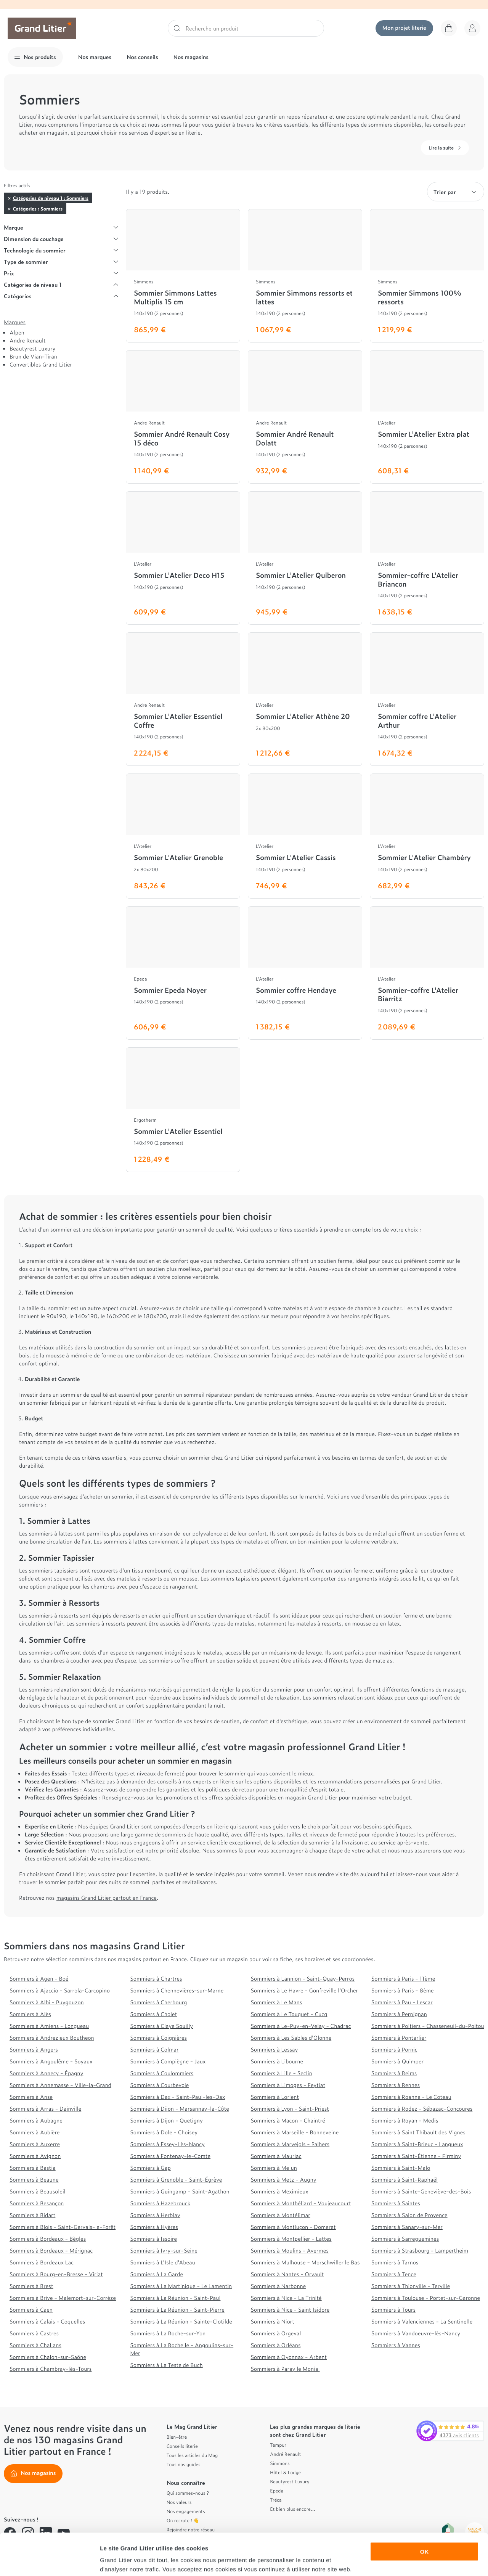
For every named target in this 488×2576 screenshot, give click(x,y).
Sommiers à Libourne (277, 2061)
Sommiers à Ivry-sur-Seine (163, 2250)
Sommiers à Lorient (275, 2097)
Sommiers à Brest (31, 2286)
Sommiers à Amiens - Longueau (49, 2026)
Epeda (276, 2490)
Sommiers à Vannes (395, 2345)
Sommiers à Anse (31, 2097)
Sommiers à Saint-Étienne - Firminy (416, 2156)
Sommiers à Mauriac (276, 2156)
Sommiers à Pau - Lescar (402, 2002)
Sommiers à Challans (35, 2345)
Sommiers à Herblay (155, 2215)
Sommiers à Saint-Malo (400, 2168)
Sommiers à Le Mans (276, 2002)
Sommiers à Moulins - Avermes (290, 2250)
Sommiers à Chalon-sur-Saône (48, 2357)
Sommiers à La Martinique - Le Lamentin (181, 2286)
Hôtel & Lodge (285, 2472)
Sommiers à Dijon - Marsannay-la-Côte (179, 2109)
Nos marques (94, 57)
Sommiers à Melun (274, 2168)
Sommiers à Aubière (34, 2132)
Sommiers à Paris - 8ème (402, 1990)
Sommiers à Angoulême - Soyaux (51, 2061)
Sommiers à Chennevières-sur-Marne (176, 1990)
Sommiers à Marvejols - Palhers (290, 2144)
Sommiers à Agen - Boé (39, 1979)
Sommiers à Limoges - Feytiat (288, 2085)
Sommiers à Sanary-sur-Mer (407, 2227)
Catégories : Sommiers (38, 208)
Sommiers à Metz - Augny (283, 2180)
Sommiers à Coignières (158, 2038)
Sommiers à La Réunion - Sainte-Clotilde (181, 2321)
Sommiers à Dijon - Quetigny (166, 2120)
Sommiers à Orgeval (276, 2333)
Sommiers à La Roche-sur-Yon (167, 2333)
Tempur (278, 2445)
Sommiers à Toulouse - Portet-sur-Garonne (425, 2298)
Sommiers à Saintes (395, 2203)
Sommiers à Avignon (35, 2156)
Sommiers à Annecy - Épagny (46, 2073)
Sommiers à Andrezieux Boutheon (52, 2038)
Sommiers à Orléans (276, 2345)
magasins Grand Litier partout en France (106, 1898)
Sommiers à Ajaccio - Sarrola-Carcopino (60, 1990)
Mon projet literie (404, 28)
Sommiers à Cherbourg (158, 2002)
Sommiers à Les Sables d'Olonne (291, 2038)
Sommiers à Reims (394, 2073)
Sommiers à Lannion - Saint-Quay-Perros (303, 1979)
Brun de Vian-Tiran (33, 356)
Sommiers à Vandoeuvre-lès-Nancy (415, 2333)
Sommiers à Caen (31, 2310)
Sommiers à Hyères (154, 2227)
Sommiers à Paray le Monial (285, 2369)
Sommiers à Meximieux (279, 2191)
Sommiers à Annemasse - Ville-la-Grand (60, 2085)
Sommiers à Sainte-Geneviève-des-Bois (421, 2191)
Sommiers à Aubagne (36, 2120)
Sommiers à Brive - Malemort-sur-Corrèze (63, 2298)
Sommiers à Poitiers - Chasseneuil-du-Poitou (427, 2026)
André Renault (285, 2454)
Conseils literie (182, 2446)
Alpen (17, 332)
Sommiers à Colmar (154, 2049)
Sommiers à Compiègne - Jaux (167, 2061)
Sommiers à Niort (272, 2321)
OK (424, 2512)
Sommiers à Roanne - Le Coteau (411, 2097)
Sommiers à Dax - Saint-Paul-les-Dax (177, 2097)
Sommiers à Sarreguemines (405, 2239)
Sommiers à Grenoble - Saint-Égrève (176, 2180)
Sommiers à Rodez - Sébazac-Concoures (422, 2109)
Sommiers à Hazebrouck (160, 2203)
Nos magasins (191, 57)
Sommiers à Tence (393, 2274)
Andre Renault (28, 340)
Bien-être (177, 2436)
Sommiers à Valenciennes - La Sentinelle (421, 2321)
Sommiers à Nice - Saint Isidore (290, 2310)
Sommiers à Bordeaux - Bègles (48, 2239)
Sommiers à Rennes (395, 2085)
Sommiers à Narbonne (278, 2286)
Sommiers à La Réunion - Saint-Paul (175, 2298)
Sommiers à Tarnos (395, 2262)
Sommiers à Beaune (34, 2180)
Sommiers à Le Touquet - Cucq (289, 2014)
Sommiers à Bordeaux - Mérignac (51, 2250)
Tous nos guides (184, 2464)
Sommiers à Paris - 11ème (403, 1979)
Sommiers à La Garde (156, 2274)
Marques (15, 322)
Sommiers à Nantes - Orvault (287, 2274)
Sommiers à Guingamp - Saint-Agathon (179, 2191)
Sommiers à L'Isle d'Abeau (162, 2262)
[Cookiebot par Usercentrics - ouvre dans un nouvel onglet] (49, 2561)
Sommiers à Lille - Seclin (281, 2073)
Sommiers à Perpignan (399, 2014)
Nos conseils (142, 57)
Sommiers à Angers (34, 2049)
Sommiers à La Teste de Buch (166, 2365)
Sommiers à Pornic (394, 2049)
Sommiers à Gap (150, 2168)
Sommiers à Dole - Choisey (163, 2132)
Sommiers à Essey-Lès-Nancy (167, 2144)
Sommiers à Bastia (33, 2168)
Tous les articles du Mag (192, 2455)
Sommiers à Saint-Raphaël (404, 2180)
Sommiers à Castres (34, 2333)
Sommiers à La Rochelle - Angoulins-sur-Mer (181, 2349)
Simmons (279, 2463)
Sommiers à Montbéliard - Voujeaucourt (301, 2203)
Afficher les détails (420, 2561)
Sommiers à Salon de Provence (409, 2215)
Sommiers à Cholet (153, 2014)
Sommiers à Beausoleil (38, 2191)
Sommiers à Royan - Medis (404, 2120)
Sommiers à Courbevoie (159, 2085)
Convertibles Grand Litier (41, 364)
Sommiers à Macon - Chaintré (288, 2120)
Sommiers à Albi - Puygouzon (47, 2002)
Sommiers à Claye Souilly (161, 2026)
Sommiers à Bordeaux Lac (42, 2262)
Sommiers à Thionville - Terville (410, 2286)
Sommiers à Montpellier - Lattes (291, 2239)
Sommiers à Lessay (274, 2049)
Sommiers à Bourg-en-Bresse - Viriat (56, 2274)
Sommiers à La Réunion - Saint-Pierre (177, 2310)
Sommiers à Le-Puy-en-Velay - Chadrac (301, 2026)
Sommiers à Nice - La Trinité (286, 2298)
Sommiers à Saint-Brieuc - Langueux (417, 2144)
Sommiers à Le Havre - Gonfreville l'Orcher (304, 1990)
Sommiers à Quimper (397, 2061)
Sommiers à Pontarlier (399, 2038)
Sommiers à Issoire (153, 2239)
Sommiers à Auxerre (35, 2144)
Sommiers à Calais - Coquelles (47, 2321)
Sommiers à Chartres (156, 1979)
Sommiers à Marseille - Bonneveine (295, 2132)
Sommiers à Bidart (32, 2215)
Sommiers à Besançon (37, 2203)
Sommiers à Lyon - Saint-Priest (290, 2109)
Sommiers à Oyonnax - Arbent (289, 2357)
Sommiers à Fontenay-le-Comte (170, 2156)
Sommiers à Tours (393, 2310)
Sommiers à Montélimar (280, 2215)
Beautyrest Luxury (32, 348)
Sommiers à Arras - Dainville (45, 2109)
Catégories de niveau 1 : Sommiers (50, 198)
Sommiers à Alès (30, 2014)
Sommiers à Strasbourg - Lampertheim (419, 2250)
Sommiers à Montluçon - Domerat (293, 2227)
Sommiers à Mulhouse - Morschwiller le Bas (305, 2262)
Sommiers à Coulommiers (161, 2073)
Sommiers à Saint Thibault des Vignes (418, 2132)
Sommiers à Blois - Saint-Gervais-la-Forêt (63, 2227)
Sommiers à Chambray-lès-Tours (51, 2369)
